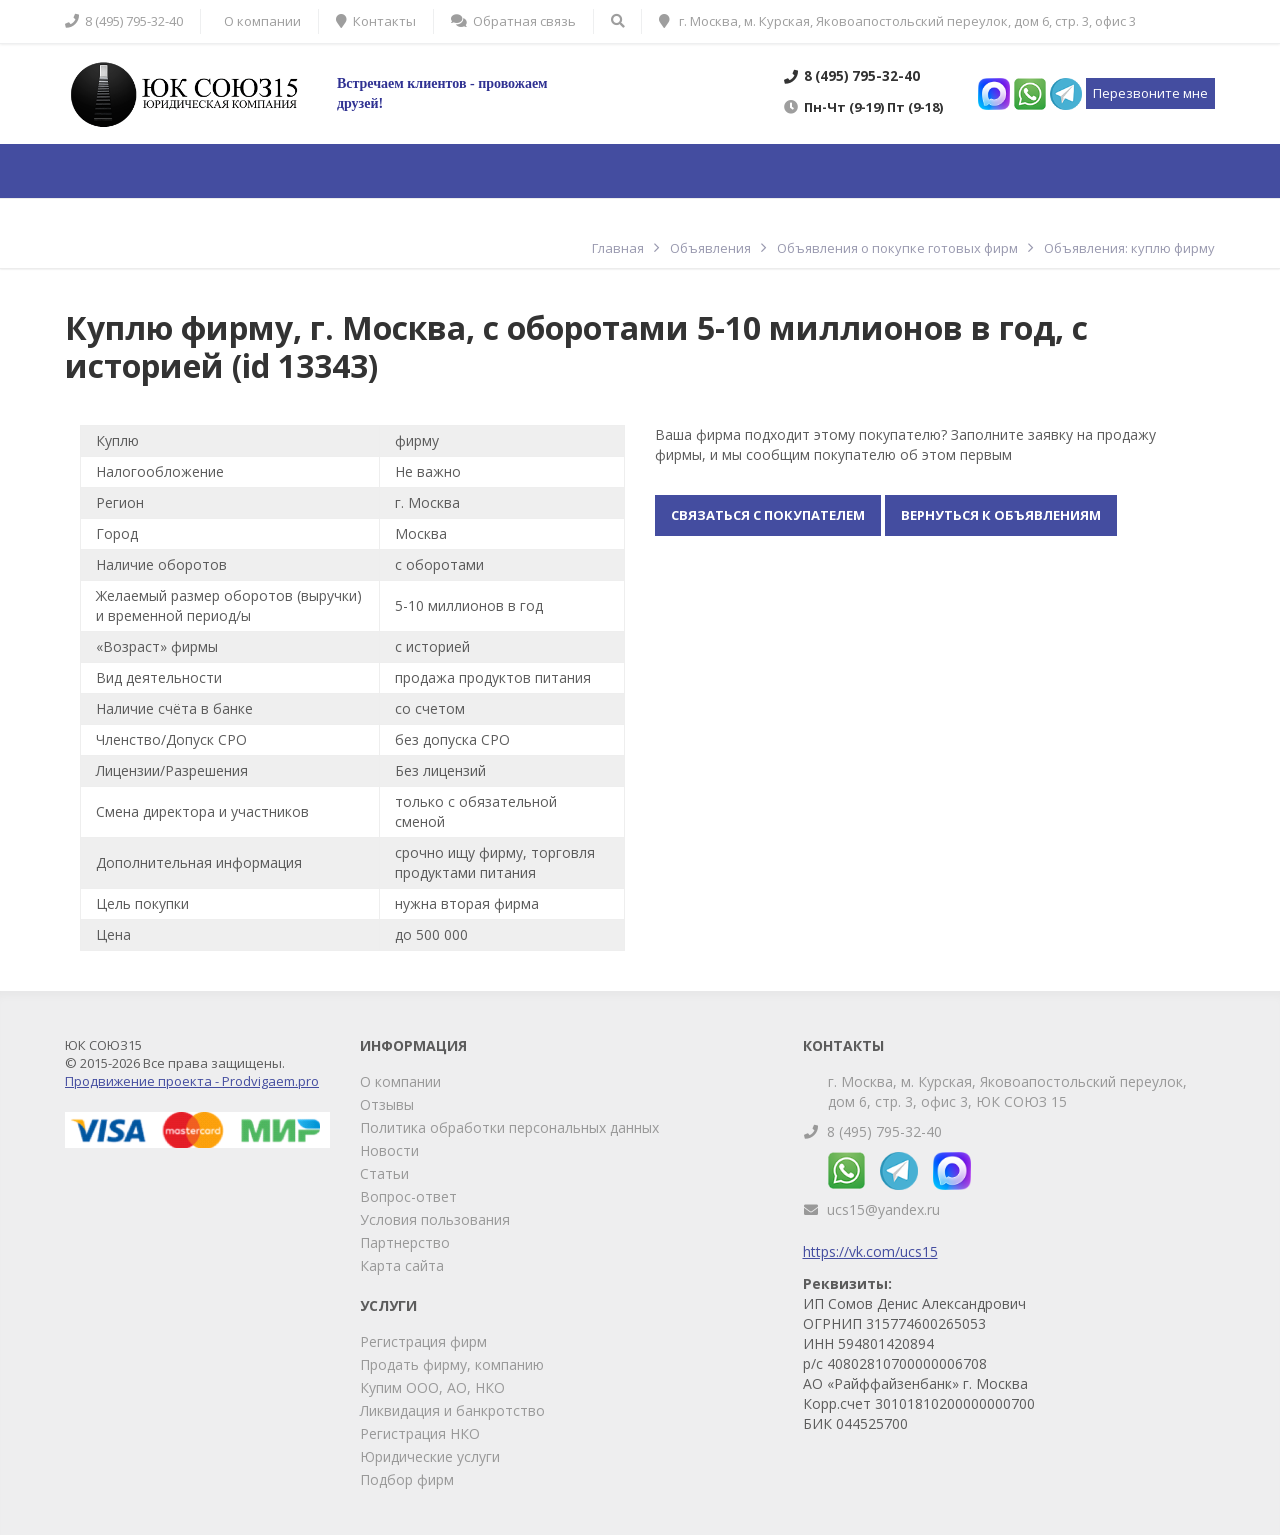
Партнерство (405, 1242)
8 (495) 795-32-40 (884, 1131)
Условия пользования (435, 1219)
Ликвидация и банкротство (452, 1410)
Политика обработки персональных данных (509, 1127)
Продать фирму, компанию (452, 1364)
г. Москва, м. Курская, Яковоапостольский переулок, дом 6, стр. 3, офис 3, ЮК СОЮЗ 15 (1007, 1091)
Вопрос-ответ (408, 1196)
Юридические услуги (430, 1456)
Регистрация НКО (420, 1433)
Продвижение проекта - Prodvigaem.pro (192, 1081)
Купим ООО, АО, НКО (432, 1387)
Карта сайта (402, 1265)
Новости (389, 1150)
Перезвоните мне (1150, 93)
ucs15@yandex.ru (883, 1209)
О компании (400, 1081)
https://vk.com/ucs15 (870, 1251)
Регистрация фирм (423, 1341)
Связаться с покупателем (768, 515)
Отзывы (387, 1104)
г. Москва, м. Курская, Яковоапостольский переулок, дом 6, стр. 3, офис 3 (897, 21)
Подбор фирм (407, 1479)
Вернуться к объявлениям (1001, 515)
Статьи (384, 1173)
